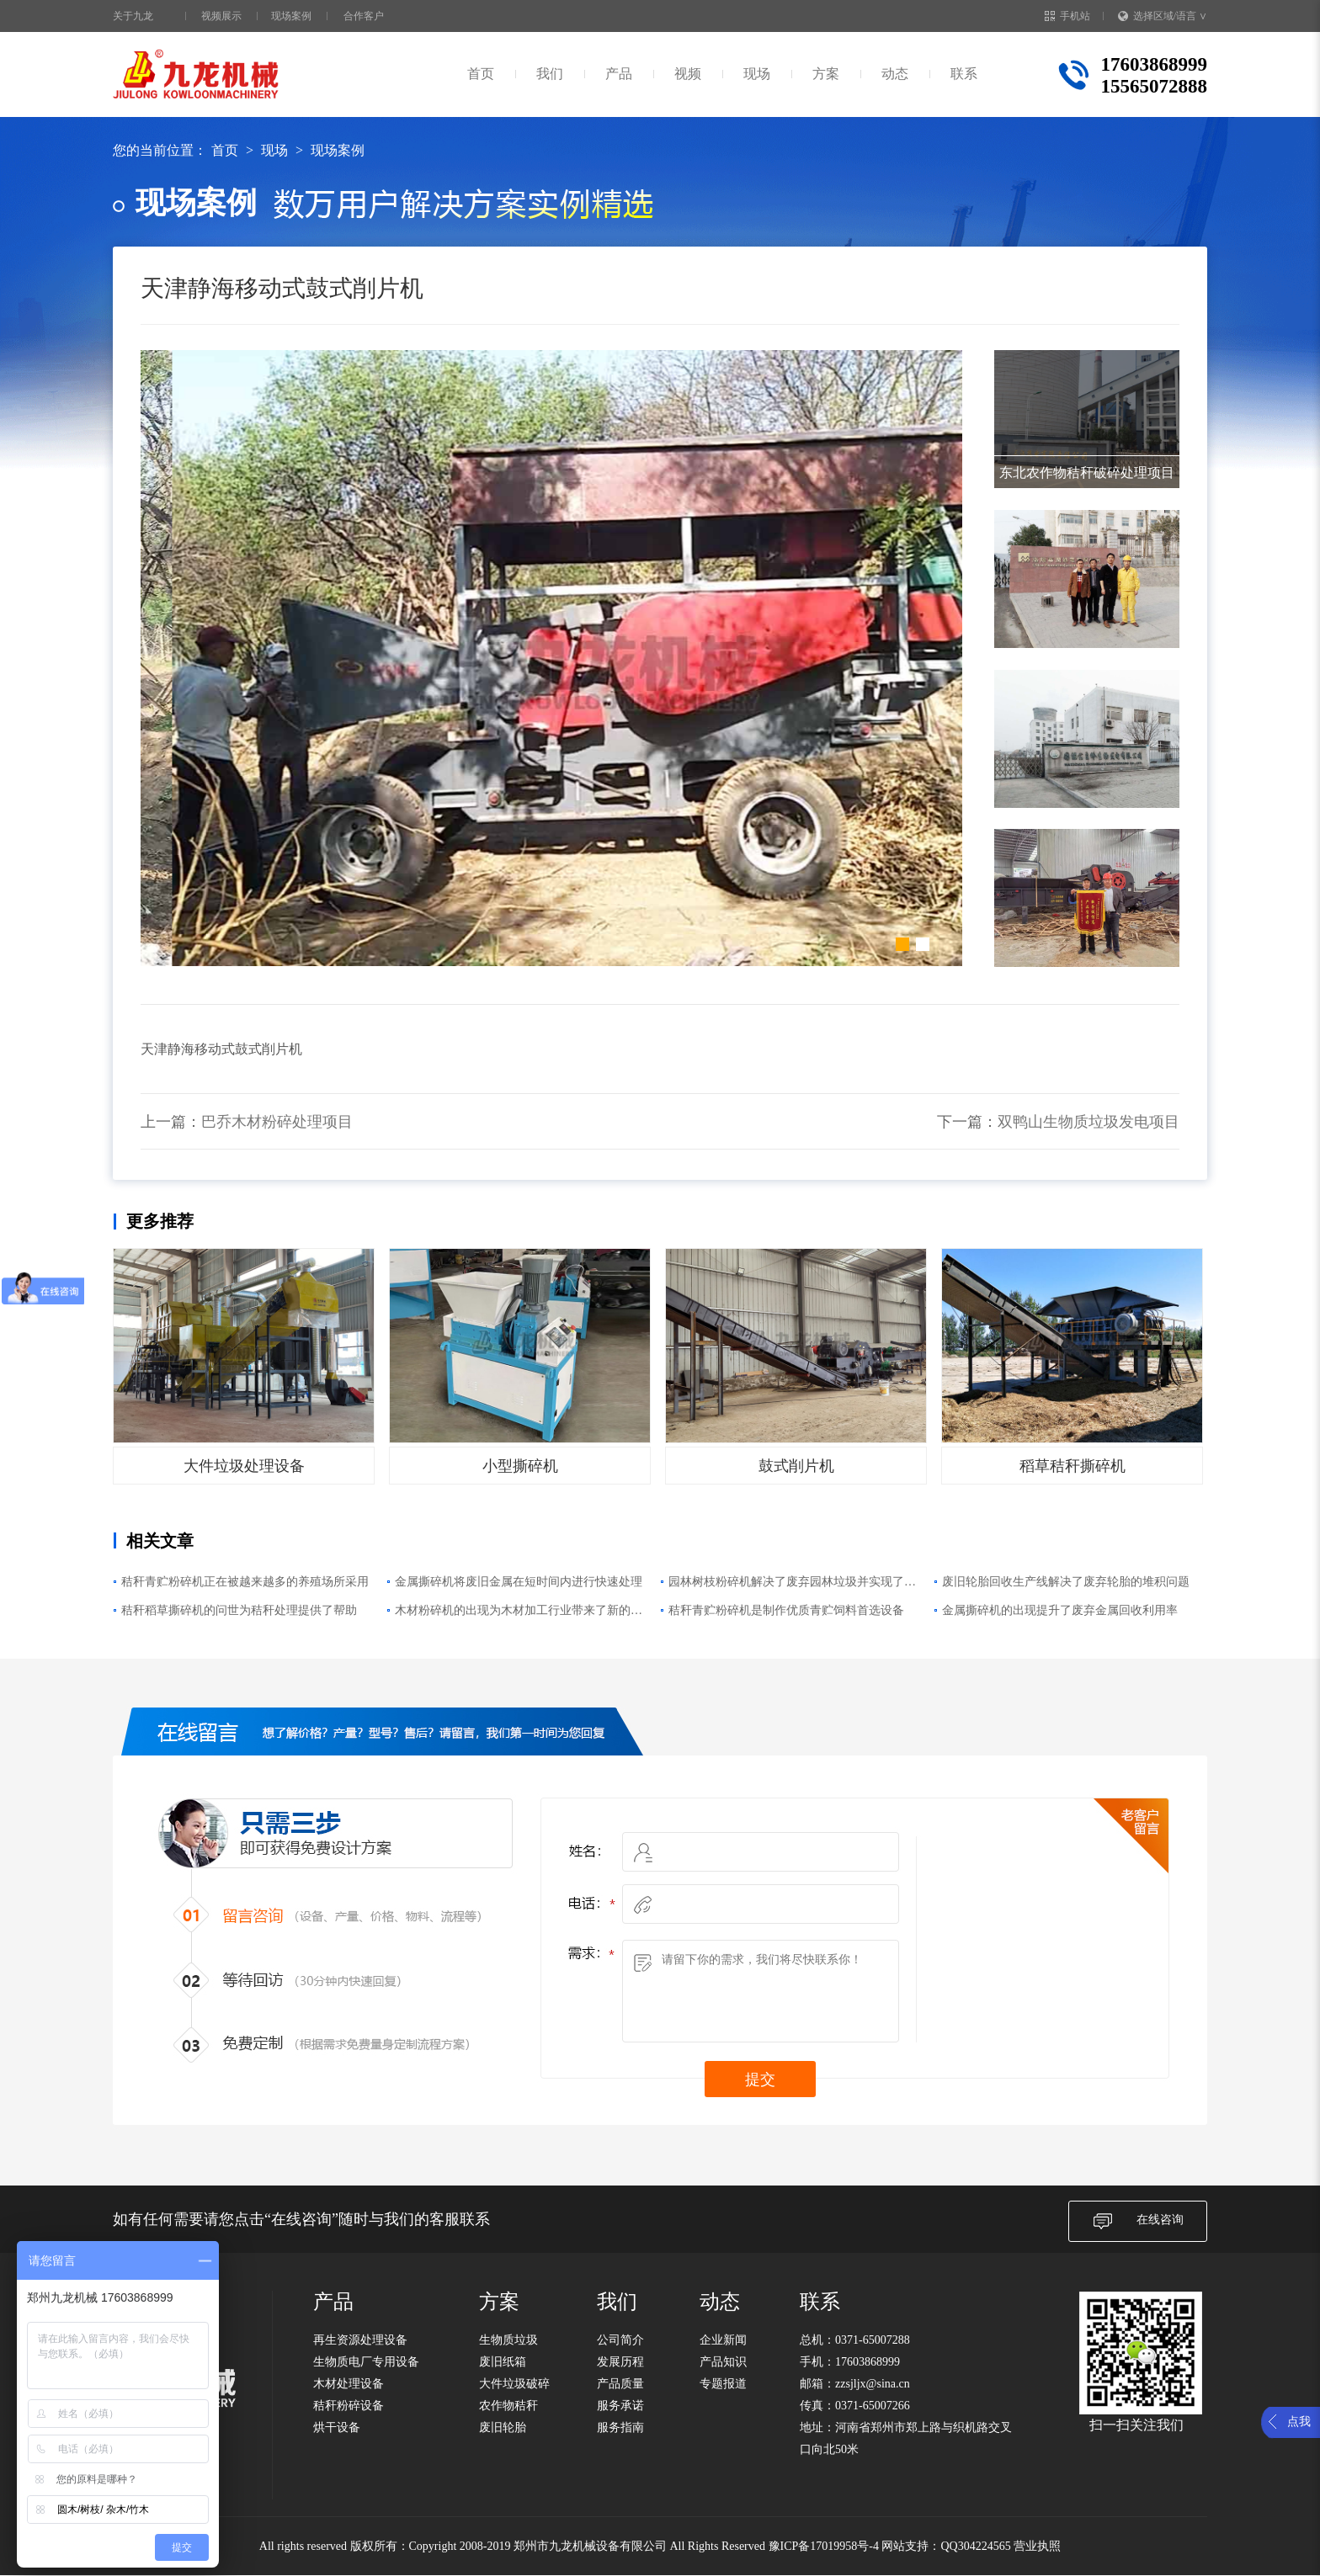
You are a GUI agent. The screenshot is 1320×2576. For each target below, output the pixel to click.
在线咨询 (1138, 2221)
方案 (825, 73)
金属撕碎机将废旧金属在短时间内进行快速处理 (518, 1581)
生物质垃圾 (508, 2340)
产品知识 (723, 2362)
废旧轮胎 (502, 2427)
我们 (549, 73)
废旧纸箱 (502, 2362)
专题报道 (723, 2383)
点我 (1299, 2421)
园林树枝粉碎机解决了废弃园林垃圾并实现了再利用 (792, 1583)
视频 (687, 73)
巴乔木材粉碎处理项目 (277, 1121)
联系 (963, 73)
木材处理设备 (348, 2383)
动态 (894, 73)
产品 (618, 73)
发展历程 (620, 2362)
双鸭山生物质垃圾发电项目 (1088, 1121)
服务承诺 (620, 2405)
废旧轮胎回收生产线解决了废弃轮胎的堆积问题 (1066, 1581)
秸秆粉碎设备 (348, 2405)
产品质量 (620, 2383)
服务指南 (620, 2427)
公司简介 (620, 2340)
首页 (480, 73)
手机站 (1067, 16)
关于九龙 (133, 16)
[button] (902, 944)
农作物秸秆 (508, 2405)
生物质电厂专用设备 (366, 2362)
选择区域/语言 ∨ (1162, 16)
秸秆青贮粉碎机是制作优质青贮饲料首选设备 (786, 1610)
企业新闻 (723, 2340)
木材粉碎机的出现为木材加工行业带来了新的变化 (518, 1612)
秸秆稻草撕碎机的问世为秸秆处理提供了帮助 (239, 1610)
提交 (760, 2079)
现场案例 (291, 16)
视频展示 (221, 16)
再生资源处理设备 (360, 2340)
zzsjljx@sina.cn (872, 2383)
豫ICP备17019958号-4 (824, 2546)
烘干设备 (336, 2427)
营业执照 (1037, 2546)
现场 (756, 73)
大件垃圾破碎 (514, 2383)
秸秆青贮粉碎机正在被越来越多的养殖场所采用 (245, 1581)
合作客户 (363, 16)
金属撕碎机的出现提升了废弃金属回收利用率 (1060, 1610)
